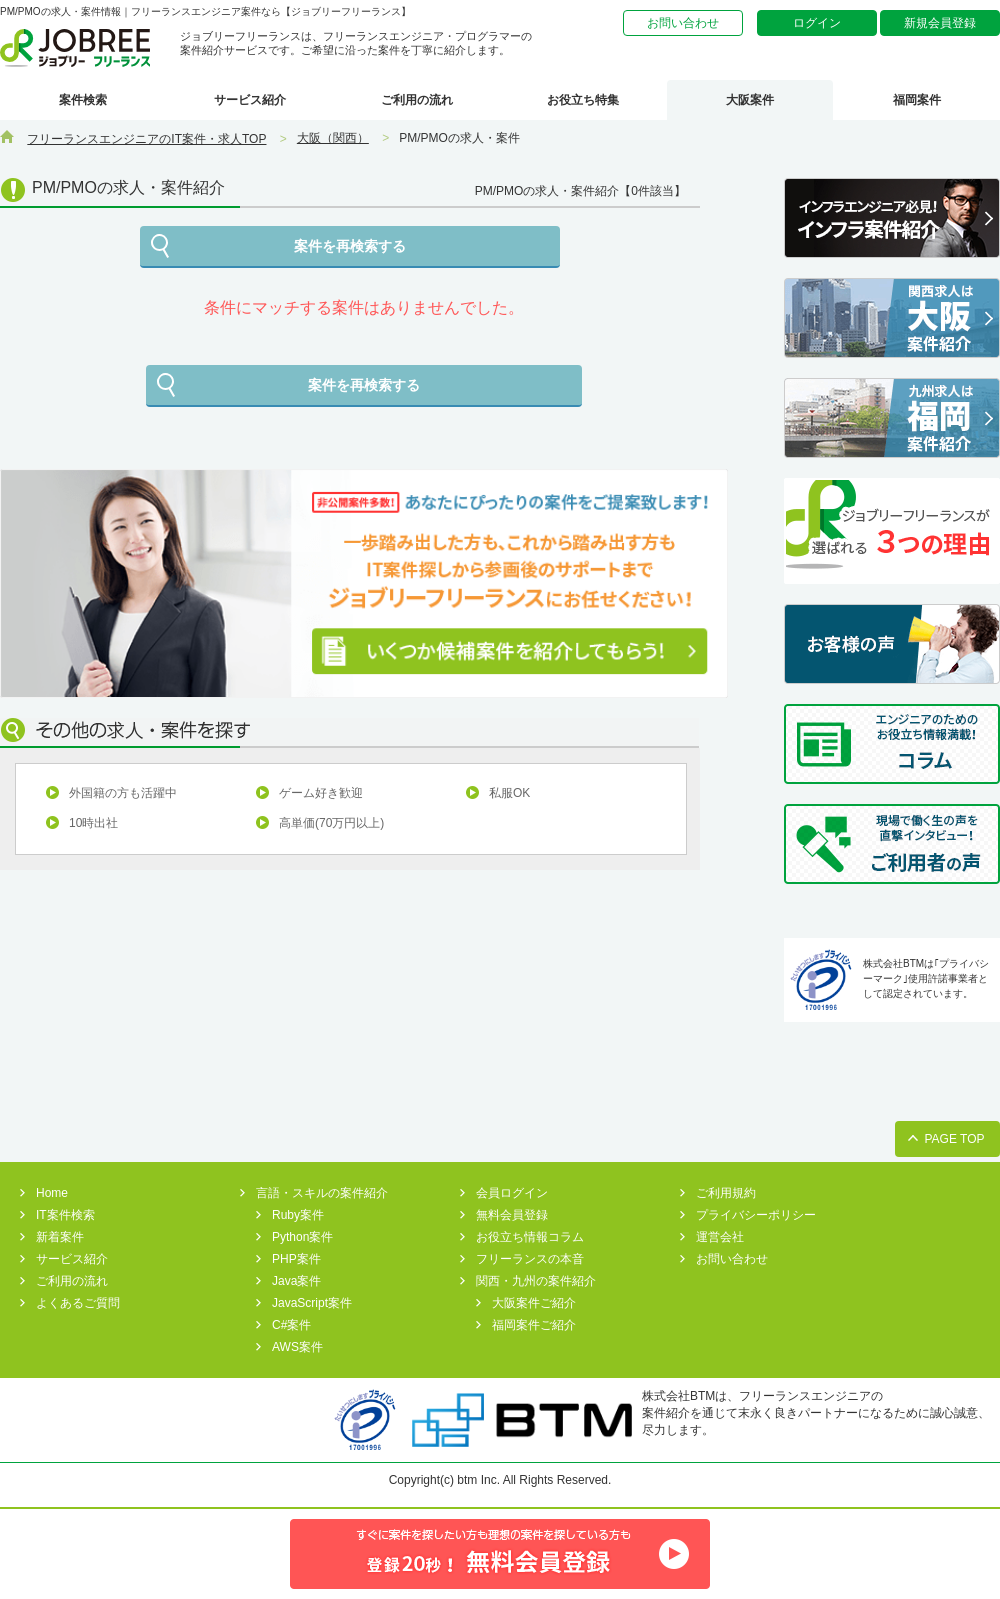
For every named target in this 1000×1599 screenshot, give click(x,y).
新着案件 (60, 1237)
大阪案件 (750, 100)
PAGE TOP (954, 1139)
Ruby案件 (298, 1215)
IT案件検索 (65, 1215)
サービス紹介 (250, 100)
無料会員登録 (512, 1215)
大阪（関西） (333, 138)
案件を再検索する (350, 246)
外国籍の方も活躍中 (123, 793)
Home (52, 1193)
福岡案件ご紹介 (534, 1325)
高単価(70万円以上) (331, 823)
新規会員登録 (940, 23)
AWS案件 (297, 1347)
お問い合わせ (683, 23)
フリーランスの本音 (530, 1259)
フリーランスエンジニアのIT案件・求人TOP (146, 139)
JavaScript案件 (312, 1303)
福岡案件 (917, 100)
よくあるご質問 (78, 1303)
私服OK (509, 793)
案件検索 (83, 100)
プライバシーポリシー (756, 1215)
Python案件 (302, 1237)
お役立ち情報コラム (530, 1237)
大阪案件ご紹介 (534, 1303)
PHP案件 (296, 1259)
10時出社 (93, 823)
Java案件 (296, 1281)
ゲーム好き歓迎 (321, 793)
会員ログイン (512, 1193)
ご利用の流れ (417, 100)
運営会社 (720, 1237)
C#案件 (291, 1325)
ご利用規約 (726, 1193)
